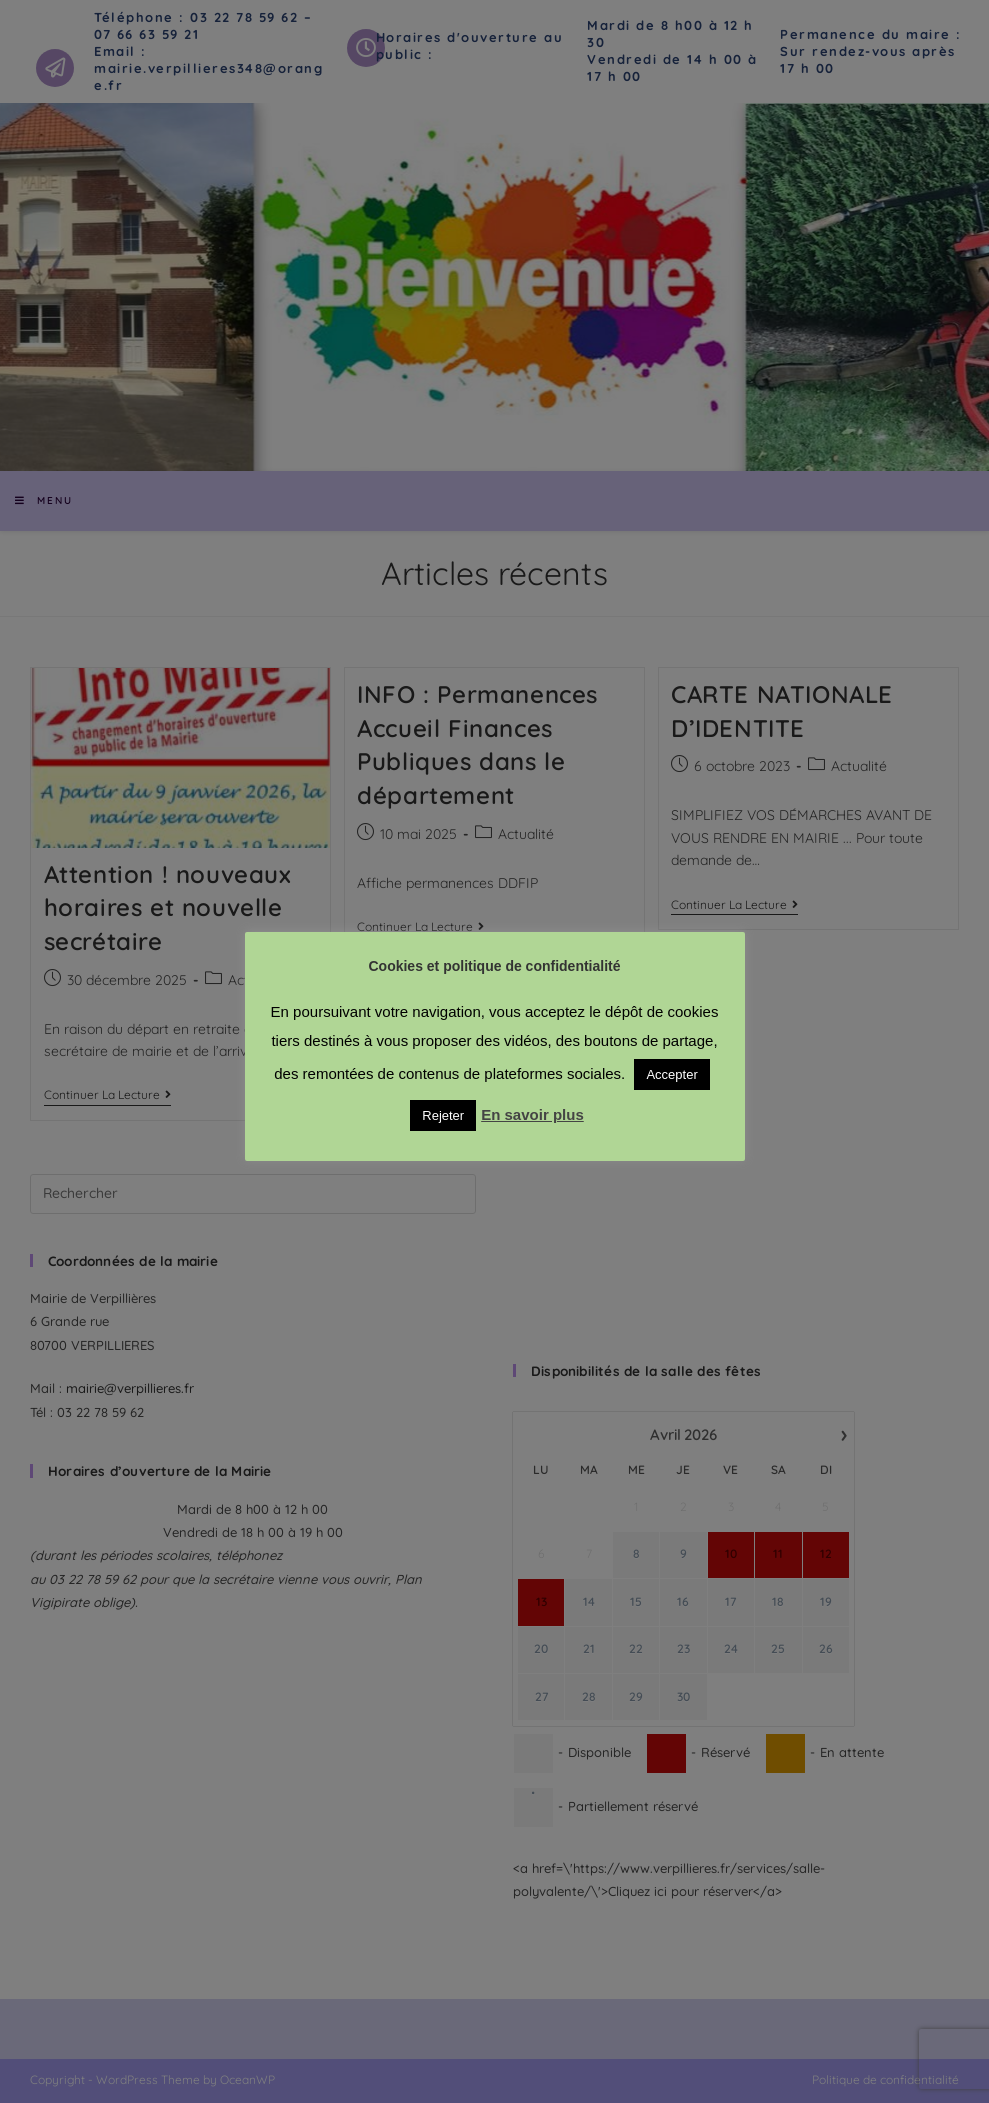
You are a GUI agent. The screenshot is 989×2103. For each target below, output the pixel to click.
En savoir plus (532, 1114)
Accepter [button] (671, 1074)
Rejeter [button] (443, 1115)
